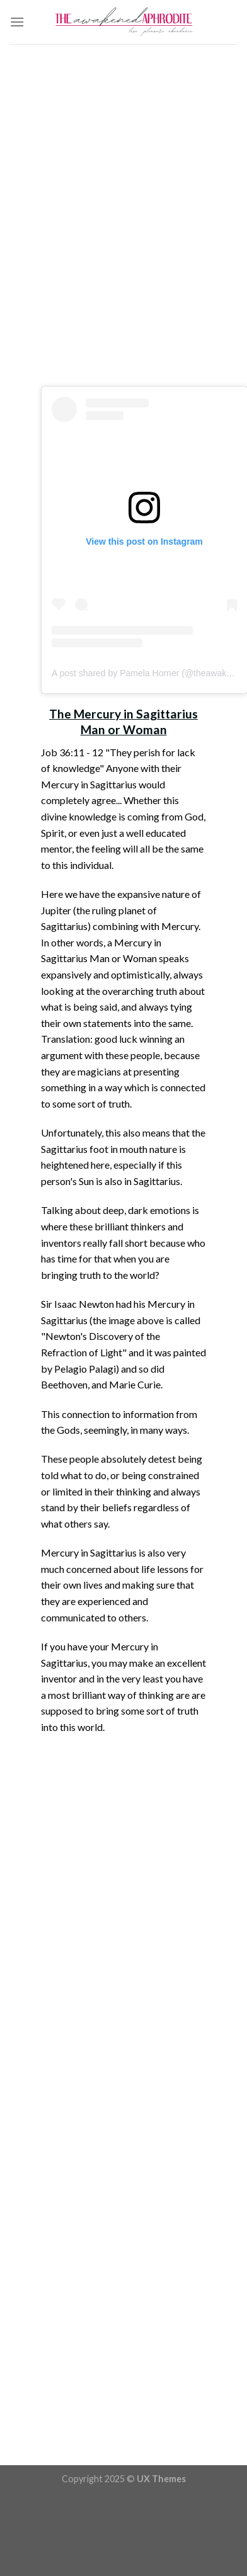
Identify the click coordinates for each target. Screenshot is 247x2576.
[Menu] (17, 21)
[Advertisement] (119, 219)
